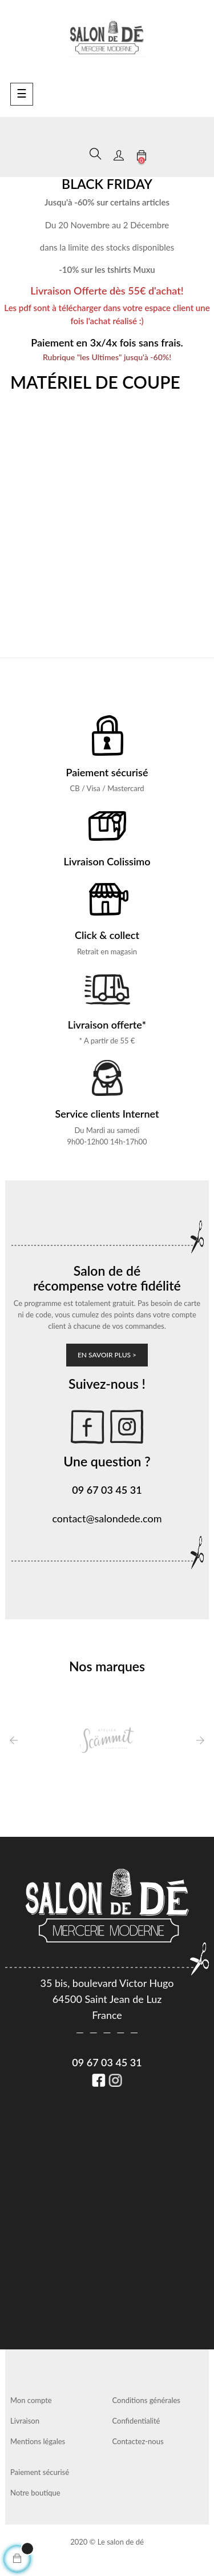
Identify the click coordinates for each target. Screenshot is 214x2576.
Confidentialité (136, 2420)
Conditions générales (146, 2400)
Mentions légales (37, 2441)
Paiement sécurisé (39, 2472)
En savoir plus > (107, 1355)
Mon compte (31, 2400)
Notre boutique (35, 2492)
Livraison (24, 2420)
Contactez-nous (138, 2441)
